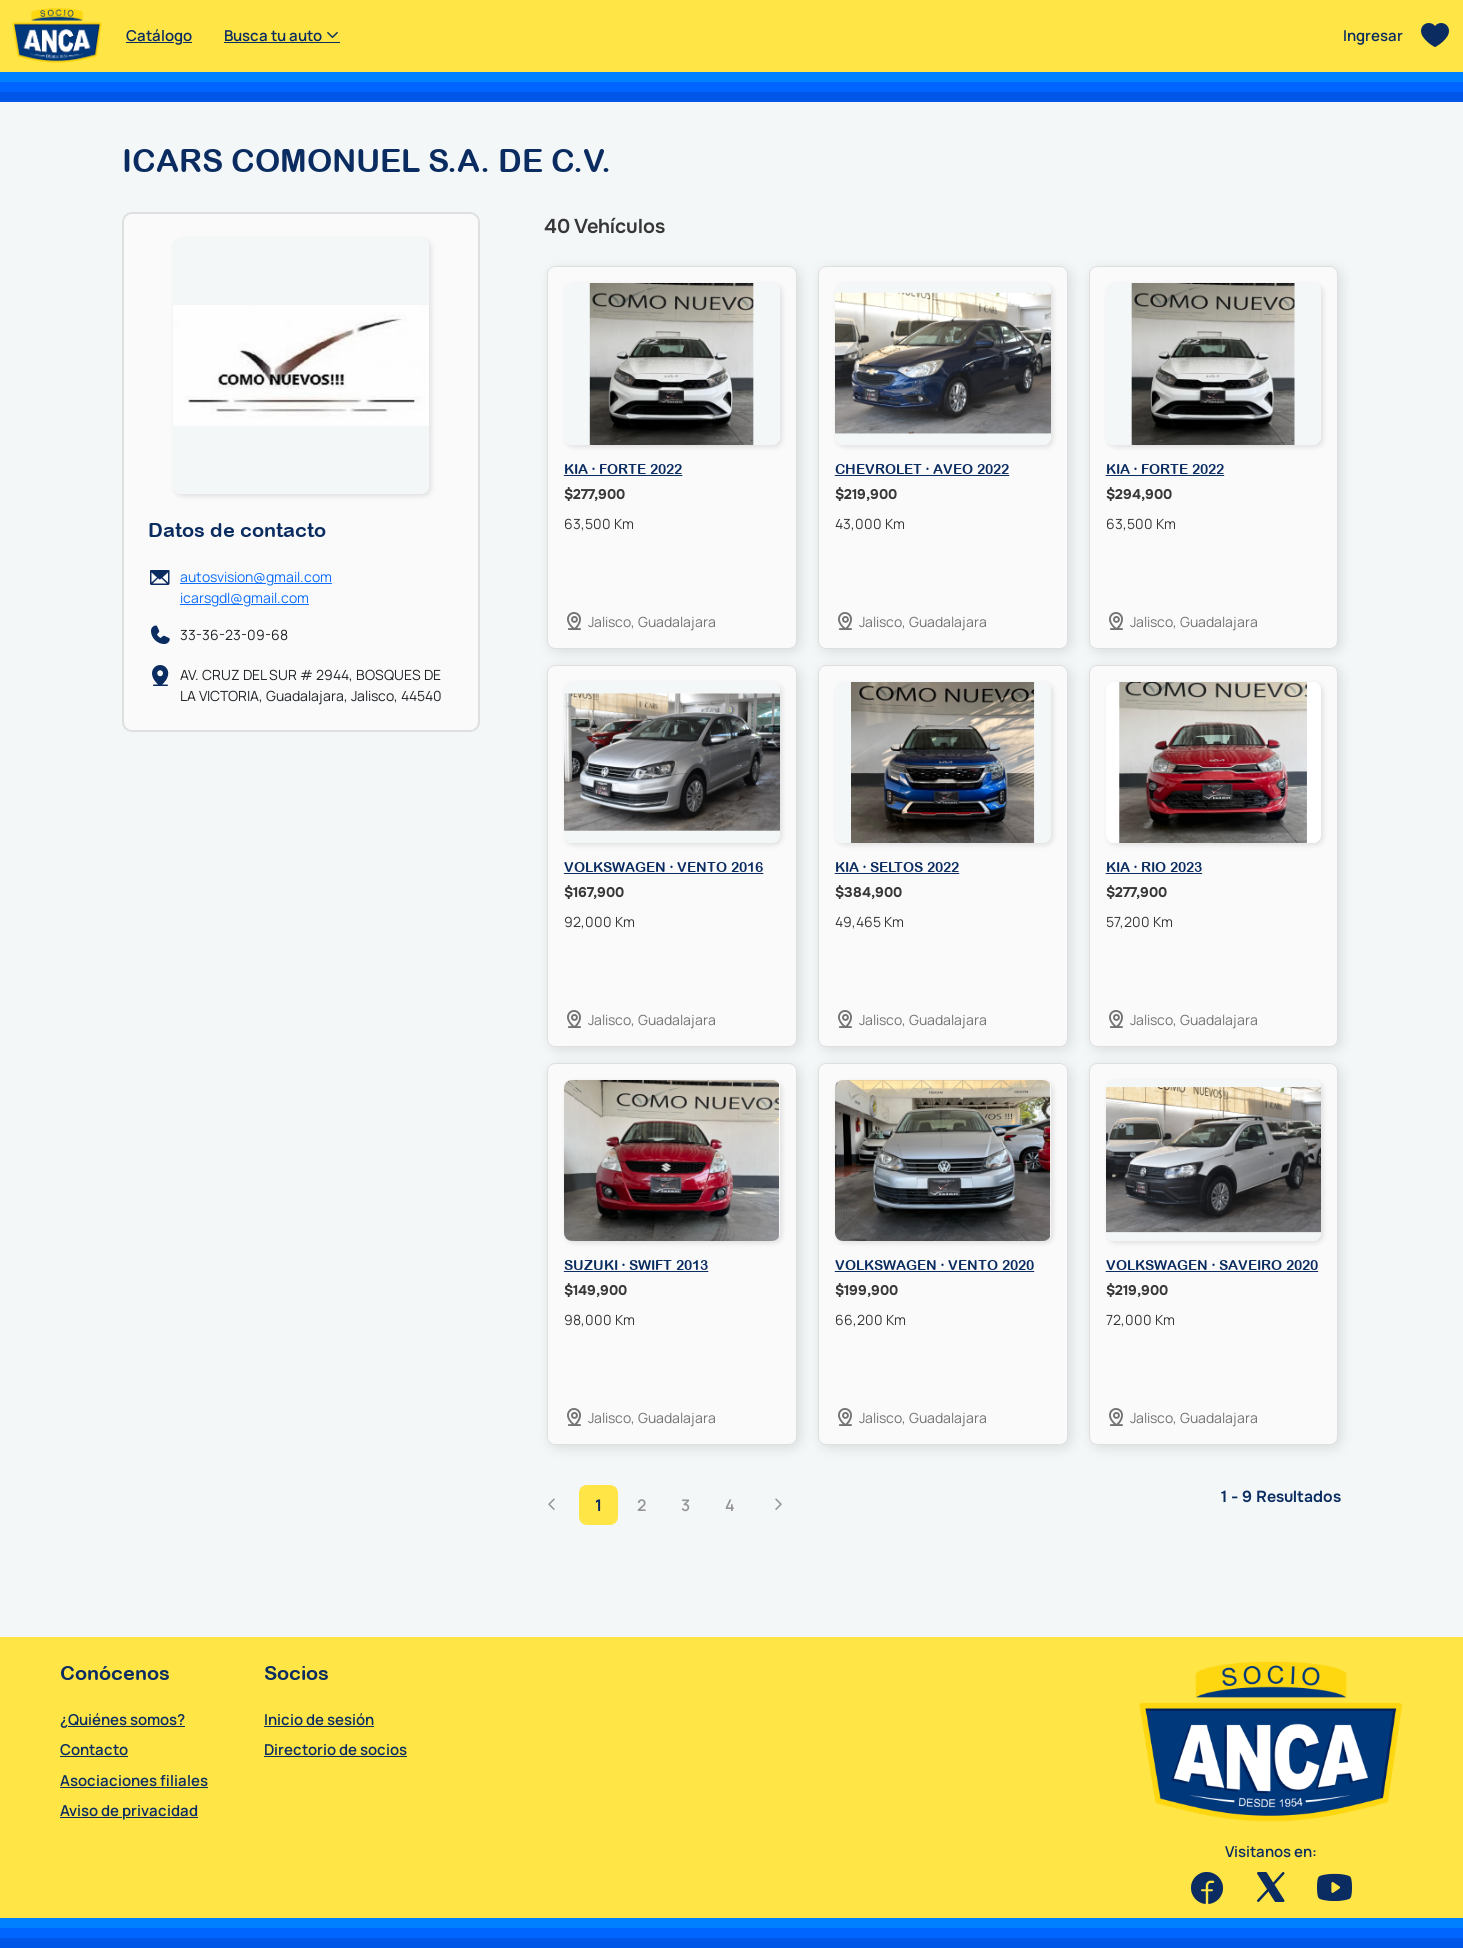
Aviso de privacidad (129, 1810)
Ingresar (1373, 35)
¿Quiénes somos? (122, 1719)
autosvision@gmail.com (256, 576)
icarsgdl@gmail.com (244, 597)
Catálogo (159, 35)
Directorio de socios (335, 1749)
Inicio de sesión (319, 1719)
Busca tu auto (282, 35)
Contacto (94, 1749)
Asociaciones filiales (134, 1780)
